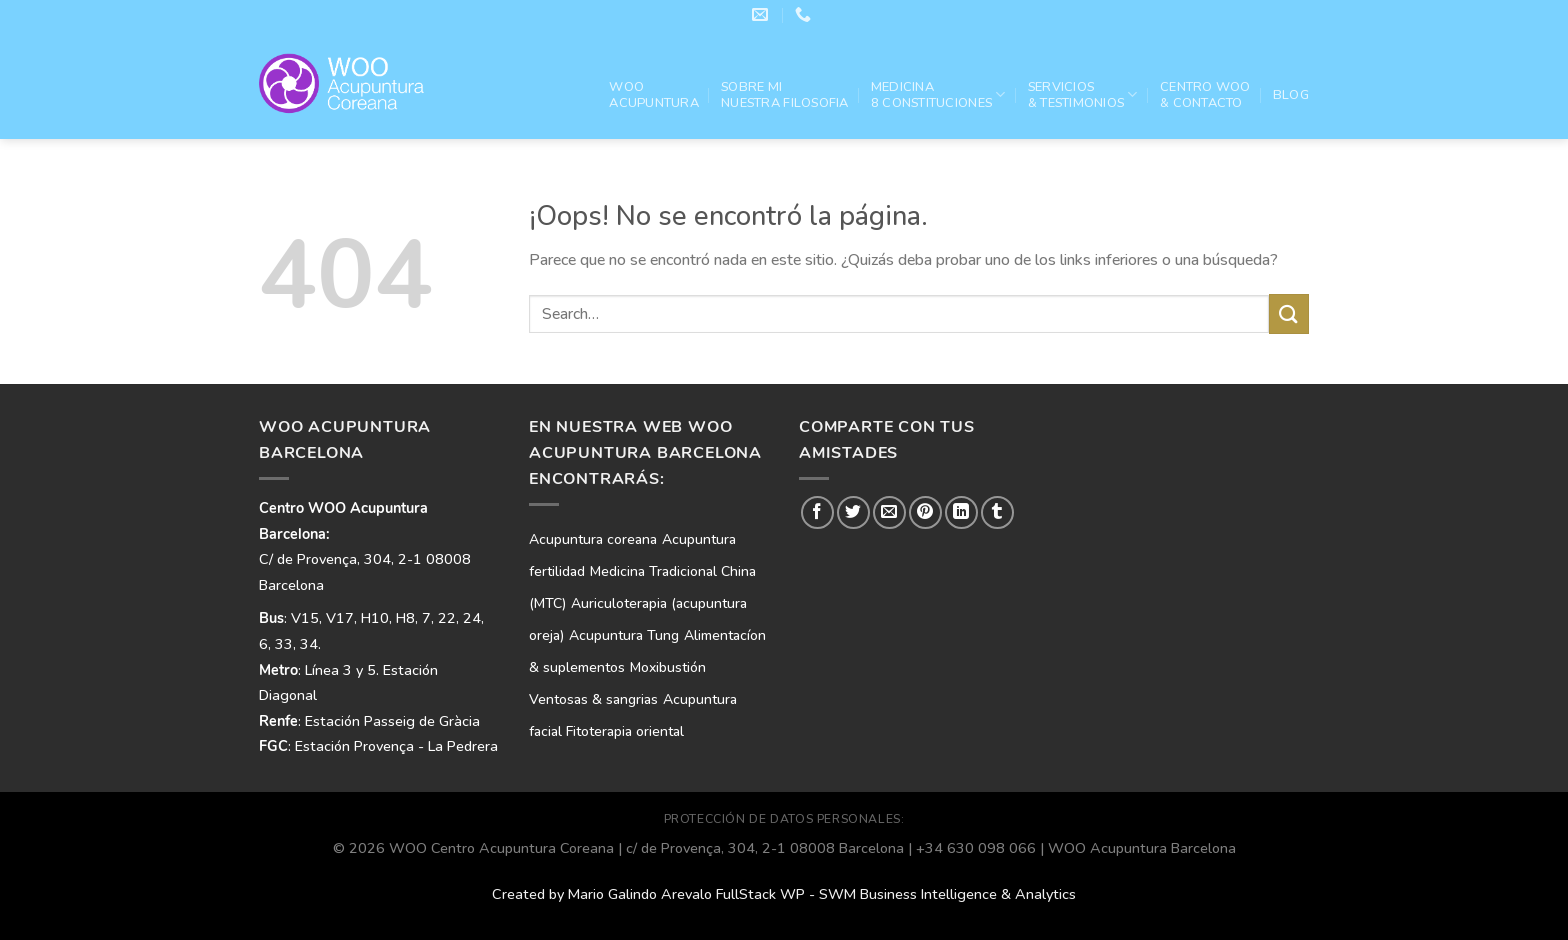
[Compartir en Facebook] (817, 512)
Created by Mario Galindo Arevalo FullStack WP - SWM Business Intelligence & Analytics (784, 894)
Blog (1291, 95)
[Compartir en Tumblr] (997, 512)
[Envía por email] (889, 512)
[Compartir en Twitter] (853, 512)
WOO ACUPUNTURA (654, 95)
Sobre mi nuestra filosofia (784, 95)
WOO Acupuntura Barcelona (1142, 848)
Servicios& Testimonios (1083, 95)
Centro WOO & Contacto (1205, 95)
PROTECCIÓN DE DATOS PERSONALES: (784, 819)
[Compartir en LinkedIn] (961, 512)
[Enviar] (1289, 313)
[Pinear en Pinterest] (925, 512)
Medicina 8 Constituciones (938, 95)
